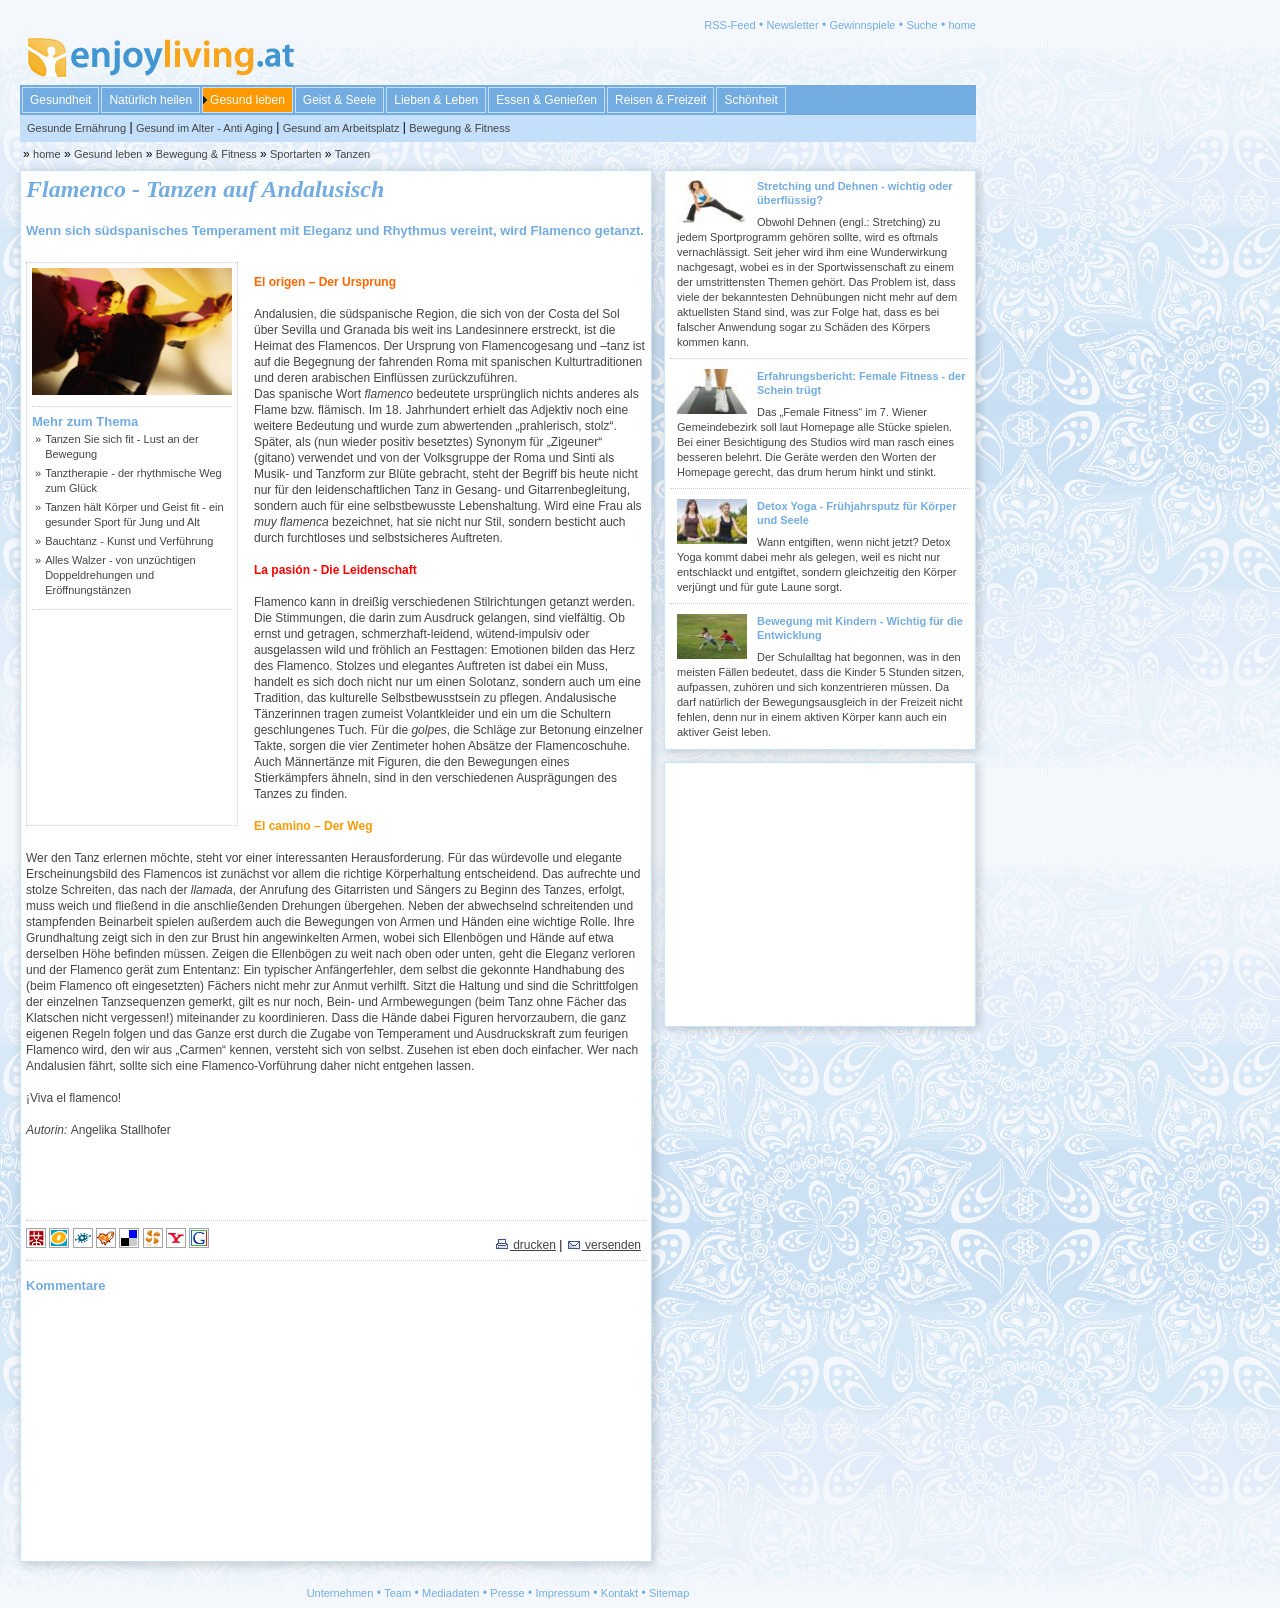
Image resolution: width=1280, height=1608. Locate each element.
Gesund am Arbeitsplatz (341, 128)
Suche (921, 25)
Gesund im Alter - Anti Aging (204, 128)
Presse (507, 1593)
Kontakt (619, 1593)
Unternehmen (340, 1593)
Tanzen (352, 154)
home (962, 25)
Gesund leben (247, 100)
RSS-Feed (729, 25)
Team (397, 1593)
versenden (603, 1245)
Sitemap (669, 1593)
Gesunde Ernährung (76, 128)
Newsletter (793, 25)
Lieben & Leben (436, 100)
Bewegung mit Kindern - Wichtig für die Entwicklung (860, 628)
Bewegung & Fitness (459, 128)
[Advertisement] (132, 717)
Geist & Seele (339, 100)
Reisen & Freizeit (660, 100)
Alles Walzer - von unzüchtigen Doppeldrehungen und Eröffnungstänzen (120, 575)
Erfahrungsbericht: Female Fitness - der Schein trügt (861, 383)
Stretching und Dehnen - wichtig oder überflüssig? (855, 193)
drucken (525, 1245)
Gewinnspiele (862, 25)
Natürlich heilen (150, 100)
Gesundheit (60, 100)
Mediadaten (451, 1593)
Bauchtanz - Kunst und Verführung (129, 541)
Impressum (563, 1593)
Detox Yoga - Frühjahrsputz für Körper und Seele (856, 513)
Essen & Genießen (546, 100)
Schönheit (750, 100)
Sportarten (295, 154)
